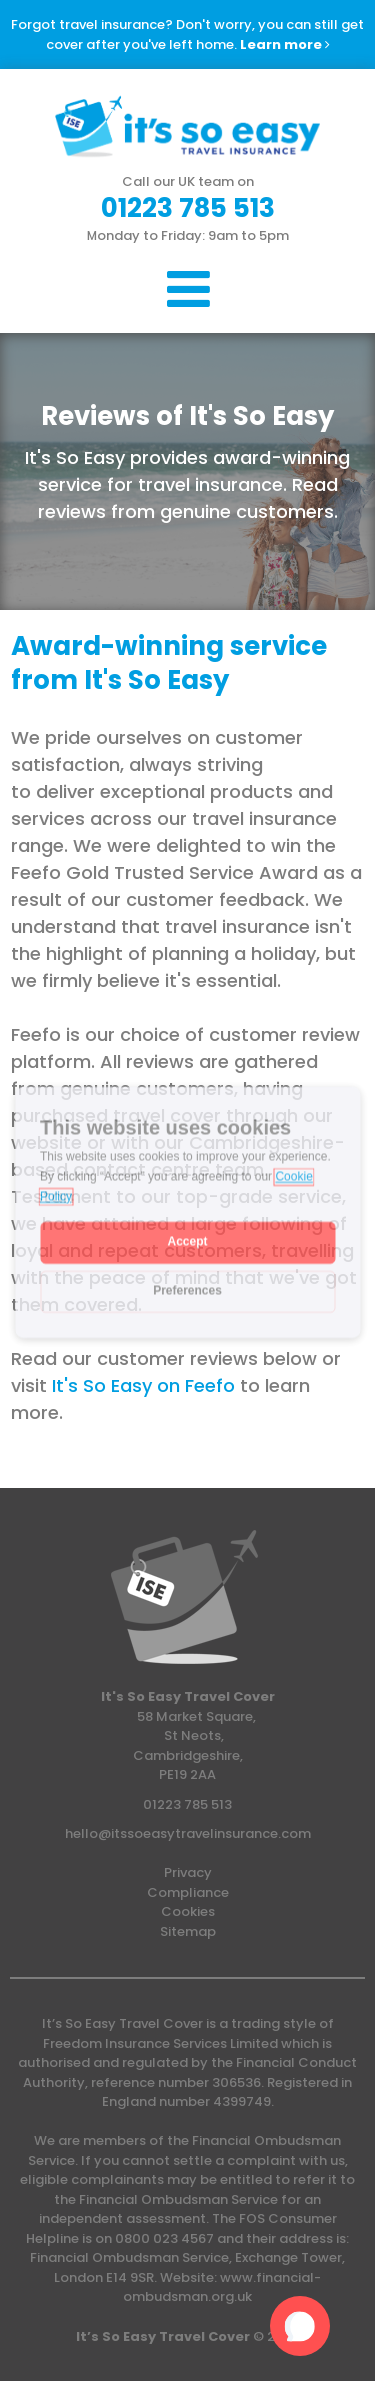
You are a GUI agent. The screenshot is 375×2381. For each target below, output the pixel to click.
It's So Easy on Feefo (143, 1385)
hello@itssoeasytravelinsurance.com (188, 1833)
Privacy (188, 1872)
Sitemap (188, 1931)
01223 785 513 (187, 1804)
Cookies (188, 1911)
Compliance (188, 1892)
